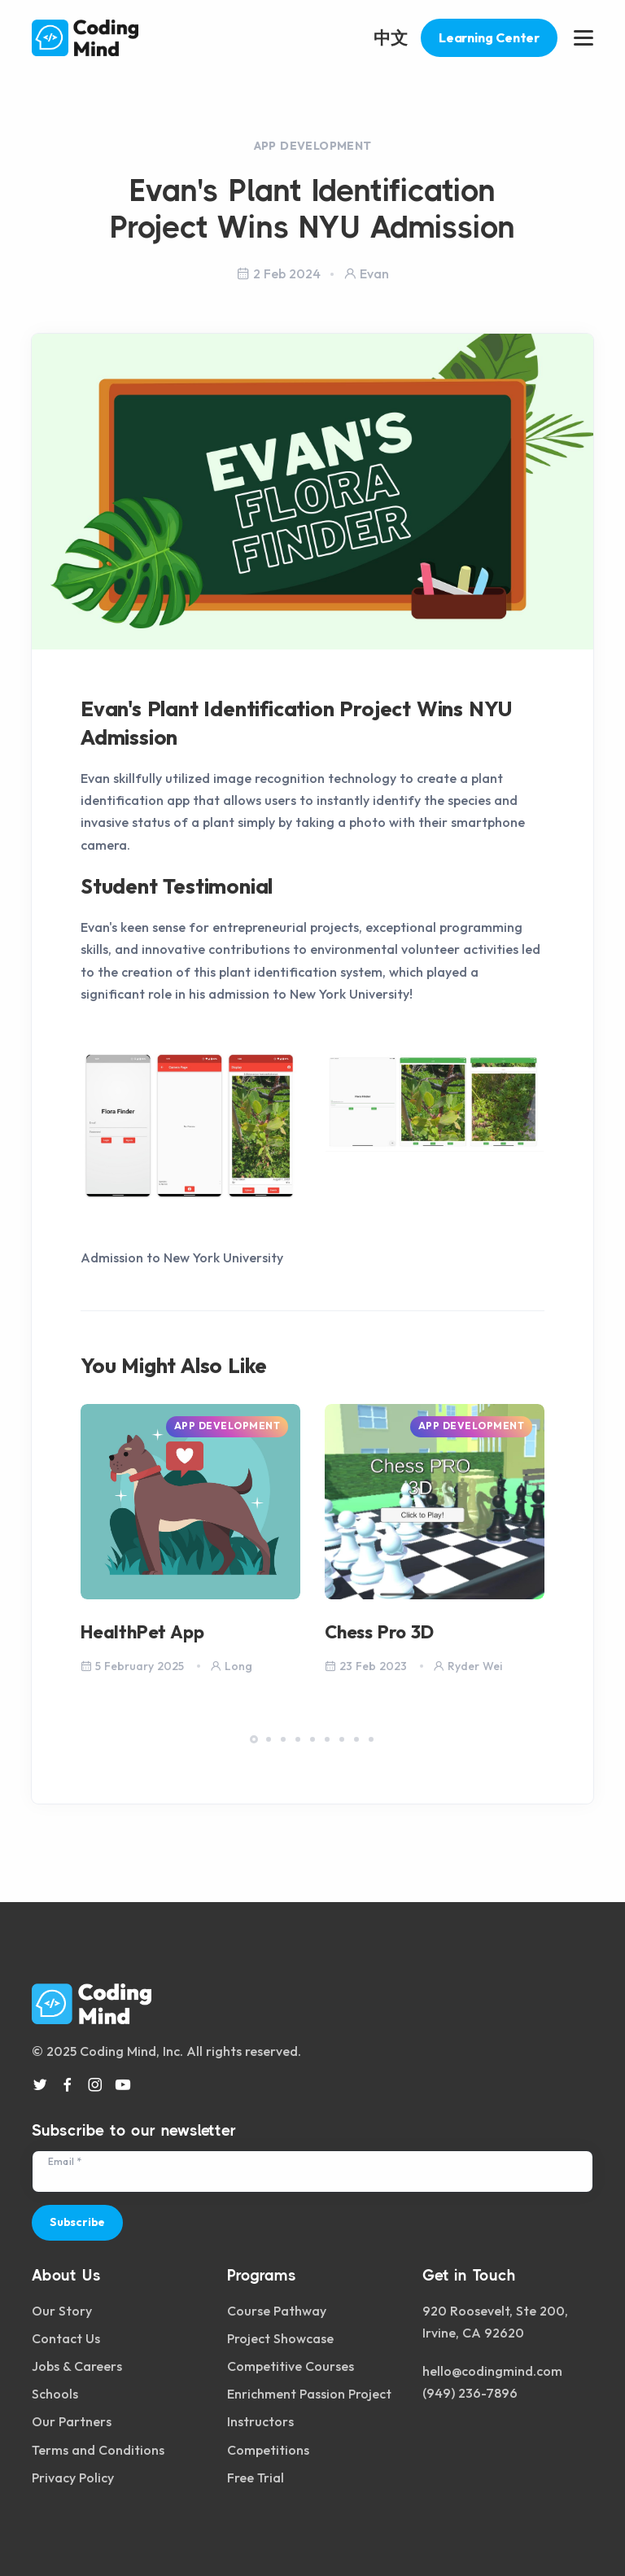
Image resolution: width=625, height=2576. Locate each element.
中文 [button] (391, 37)
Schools (55, 2394)
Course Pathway (276, 2311)
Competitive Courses (290, 2366)
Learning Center (489, 37)
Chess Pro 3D (379, 1631)
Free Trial (255, 2477)
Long (231, 1666)
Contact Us (66, 2338)
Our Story (62, 2311)
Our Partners (71, 2421)
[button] (254, 1739)
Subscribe (77, 2222)
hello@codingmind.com (492, 2371)
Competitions (268, 2450)
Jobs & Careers (77, 2366)
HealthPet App (142, 1631)
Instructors (260, 2421)
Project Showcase (280, 2338)
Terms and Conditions (98, 2450)
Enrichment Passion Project (309, 2394)
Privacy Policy (73, 2477)
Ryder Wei (467, 1666)
